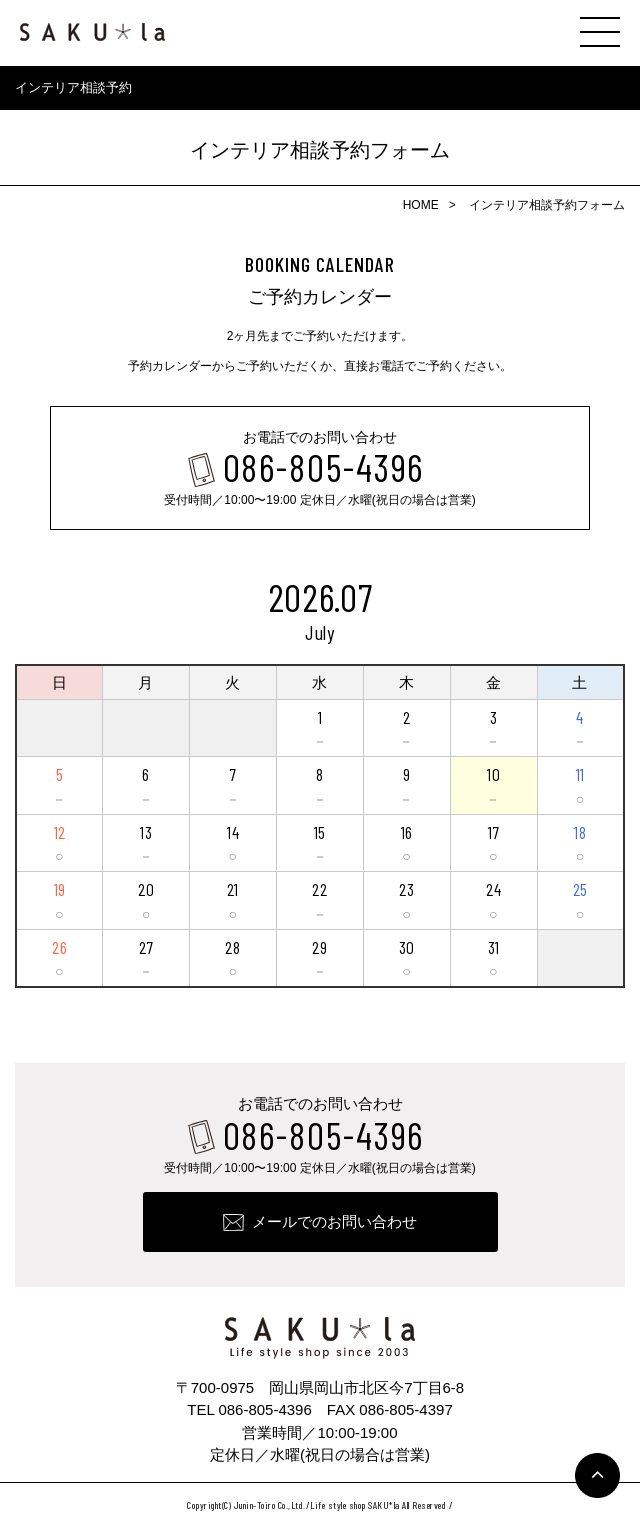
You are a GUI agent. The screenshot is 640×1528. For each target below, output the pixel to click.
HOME (421, 205)
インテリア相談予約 (73, 87)
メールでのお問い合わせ (334, 1221)
